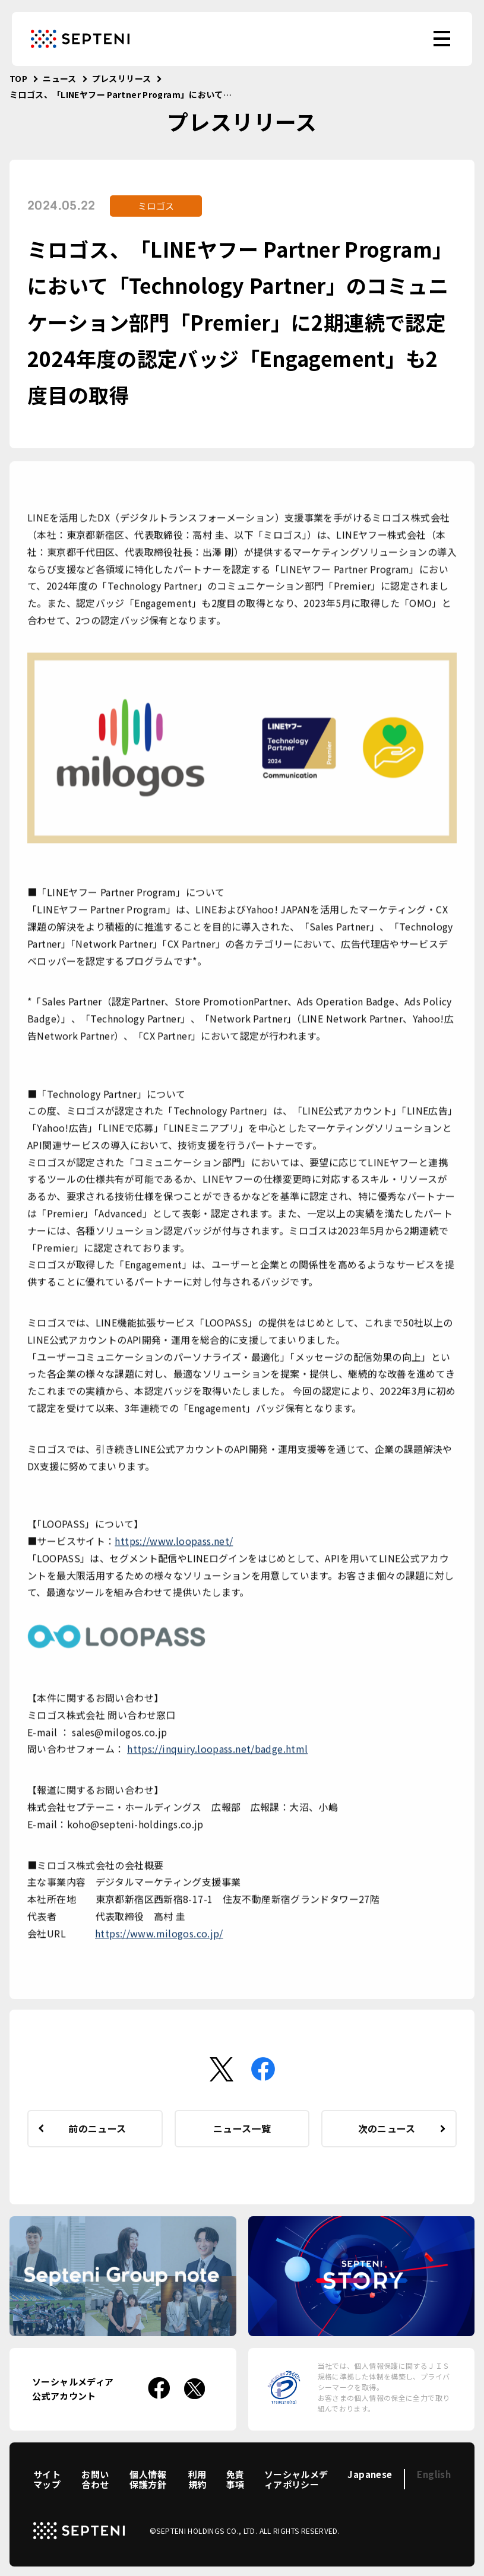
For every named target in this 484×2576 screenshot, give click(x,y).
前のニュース (97, 2128)
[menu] (442, 38)
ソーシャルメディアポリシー (296, 2479)
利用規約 (197, 2479)
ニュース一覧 (242, 2128)
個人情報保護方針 (147, 2479)
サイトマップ (47, 2479)
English (434, 2474)
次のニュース (387, 2128)
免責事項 (235, 2479)
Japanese (369, 2474)
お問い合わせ (95, 2479)
